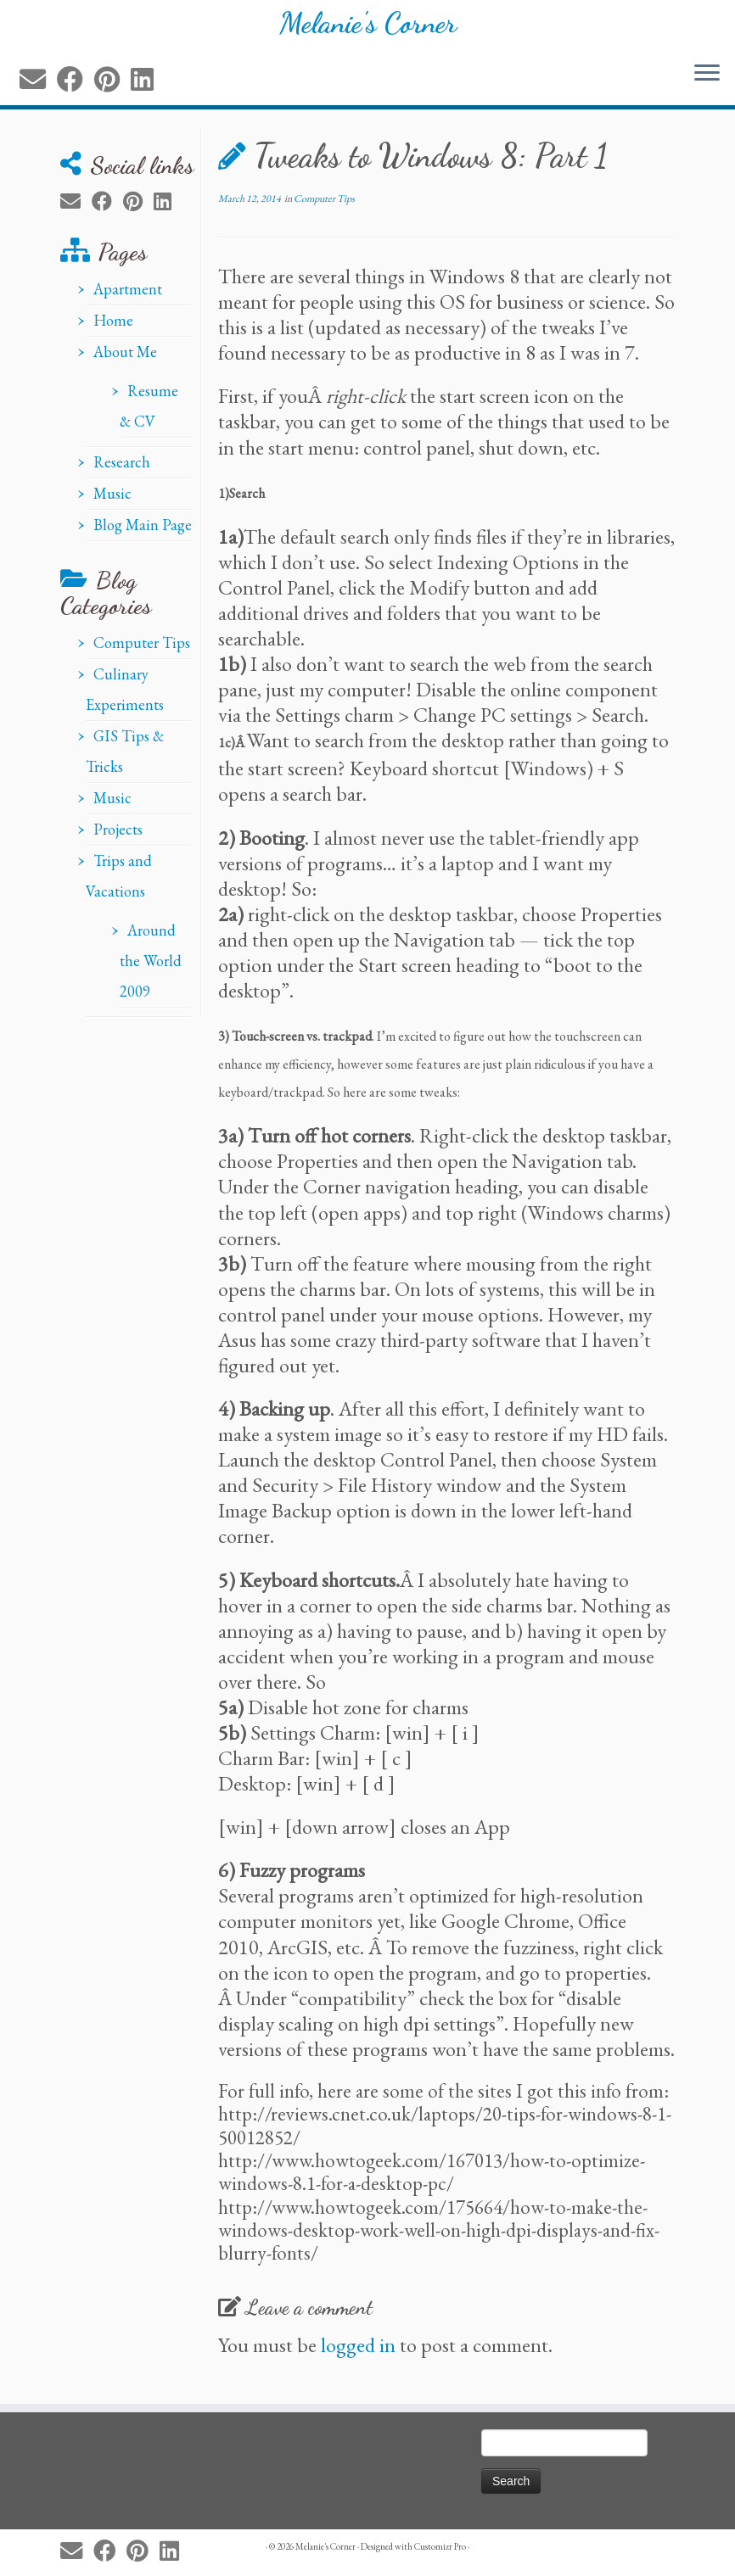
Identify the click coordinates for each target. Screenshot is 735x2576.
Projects (118, 840)
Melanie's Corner (367, 29)
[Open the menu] (707, 85)
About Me (125, 362)
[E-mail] (38, 91)
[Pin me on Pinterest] (112, 91)
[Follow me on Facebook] (75, 91)
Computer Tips (141, 653)
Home (113, 331)
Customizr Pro (440, 2546)
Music (112, 504)
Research (121, 473)
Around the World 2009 (151, 971)
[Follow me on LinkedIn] (148, 91)
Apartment (127, 300)
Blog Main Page (142, 535)
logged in (358, 2356)
